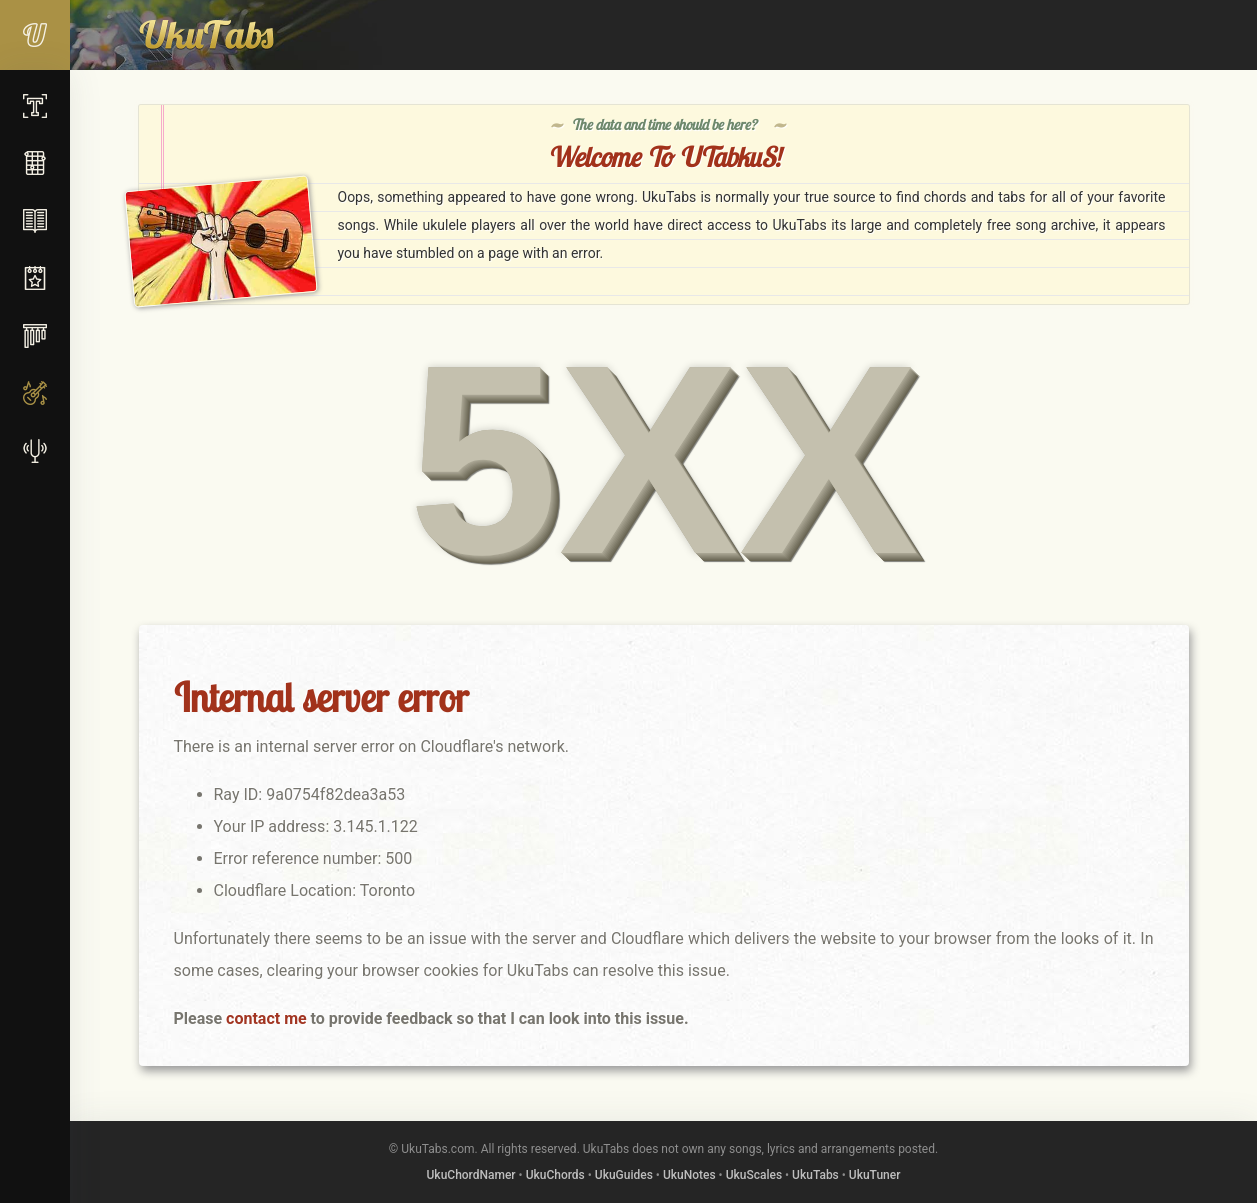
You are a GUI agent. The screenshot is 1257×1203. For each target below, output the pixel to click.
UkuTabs (815, 1175)
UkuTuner (875, 1175)
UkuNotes (689, 1175)
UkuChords (555, 1175)
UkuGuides (624, 1175)
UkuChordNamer (471, 1175)
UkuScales (754, 1175)
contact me (266, 1018)
